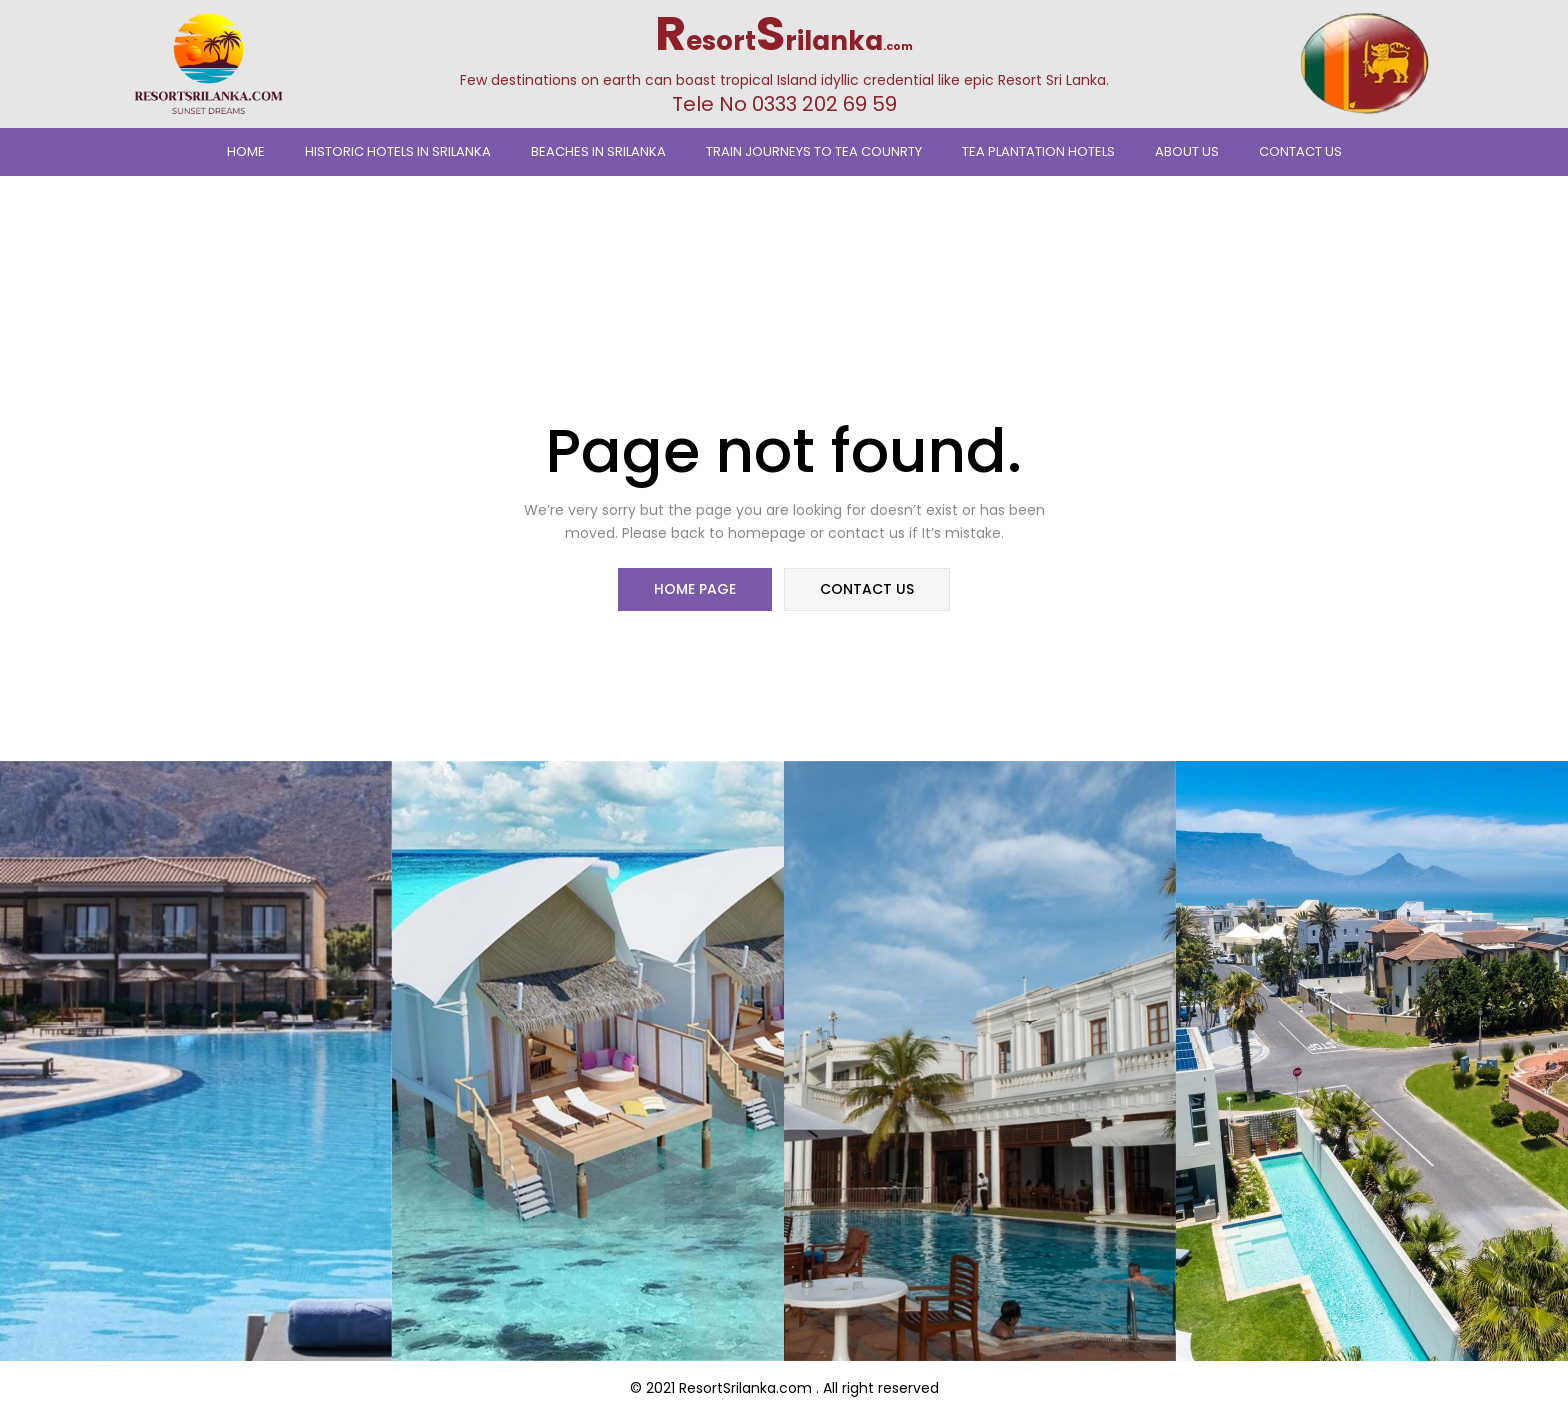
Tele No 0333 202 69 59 (784, 104)
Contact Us (1300, 151)
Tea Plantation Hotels (1038, 151)
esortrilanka (784, 41)
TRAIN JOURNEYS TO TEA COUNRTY (814, 151)
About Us (1187, 151)
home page (696, 590)
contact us (866, 590)
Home (246, 151)
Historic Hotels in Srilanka (398, 151)
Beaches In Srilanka (598, 151)
